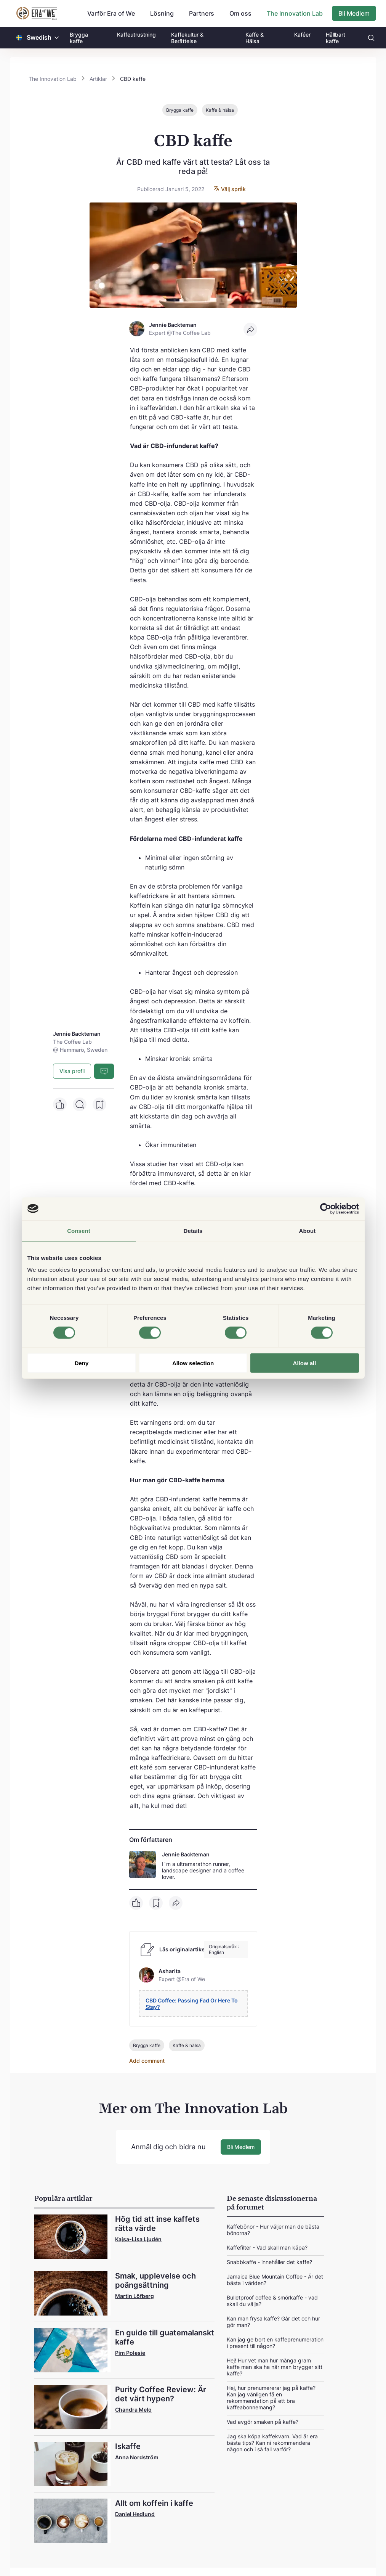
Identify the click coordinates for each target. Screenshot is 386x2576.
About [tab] (307, 1230)
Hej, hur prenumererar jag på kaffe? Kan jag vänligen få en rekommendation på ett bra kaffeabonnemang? (271, 2397)
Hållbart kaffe (335, 37)
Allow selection (193, 1363)
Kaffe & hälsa (220, 110)
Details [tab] (193, 1230)
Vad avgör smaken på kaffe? (262, 2421)
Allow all (304, 1363)
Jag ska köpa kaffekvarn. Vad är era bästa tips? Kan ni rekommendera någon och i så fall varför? (272, 2442)
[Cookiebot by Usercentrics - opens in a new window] (325, 1208)
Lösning (162, 13)
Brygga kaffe (79, 37)
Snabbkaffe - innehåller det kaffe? (269, 2261)
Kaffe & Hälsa (254, 37)
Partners (201, 13)
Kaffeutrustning (136, 34)
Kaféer (302, 34)
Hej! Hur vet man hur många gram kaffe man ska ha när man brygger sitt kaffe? (274, 2366)
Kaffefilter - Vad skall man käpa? (267, 2247)
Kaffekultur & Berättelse (187, 37)
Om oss (240, 13)
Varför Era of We (111, 13)
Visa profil (72, 1071)
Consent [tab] (78, 1230)
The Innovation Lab (295, 13)
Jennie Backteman (186, 1854)
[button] (56, 37)
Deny (82, 1363)
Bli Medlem (354, 13)
